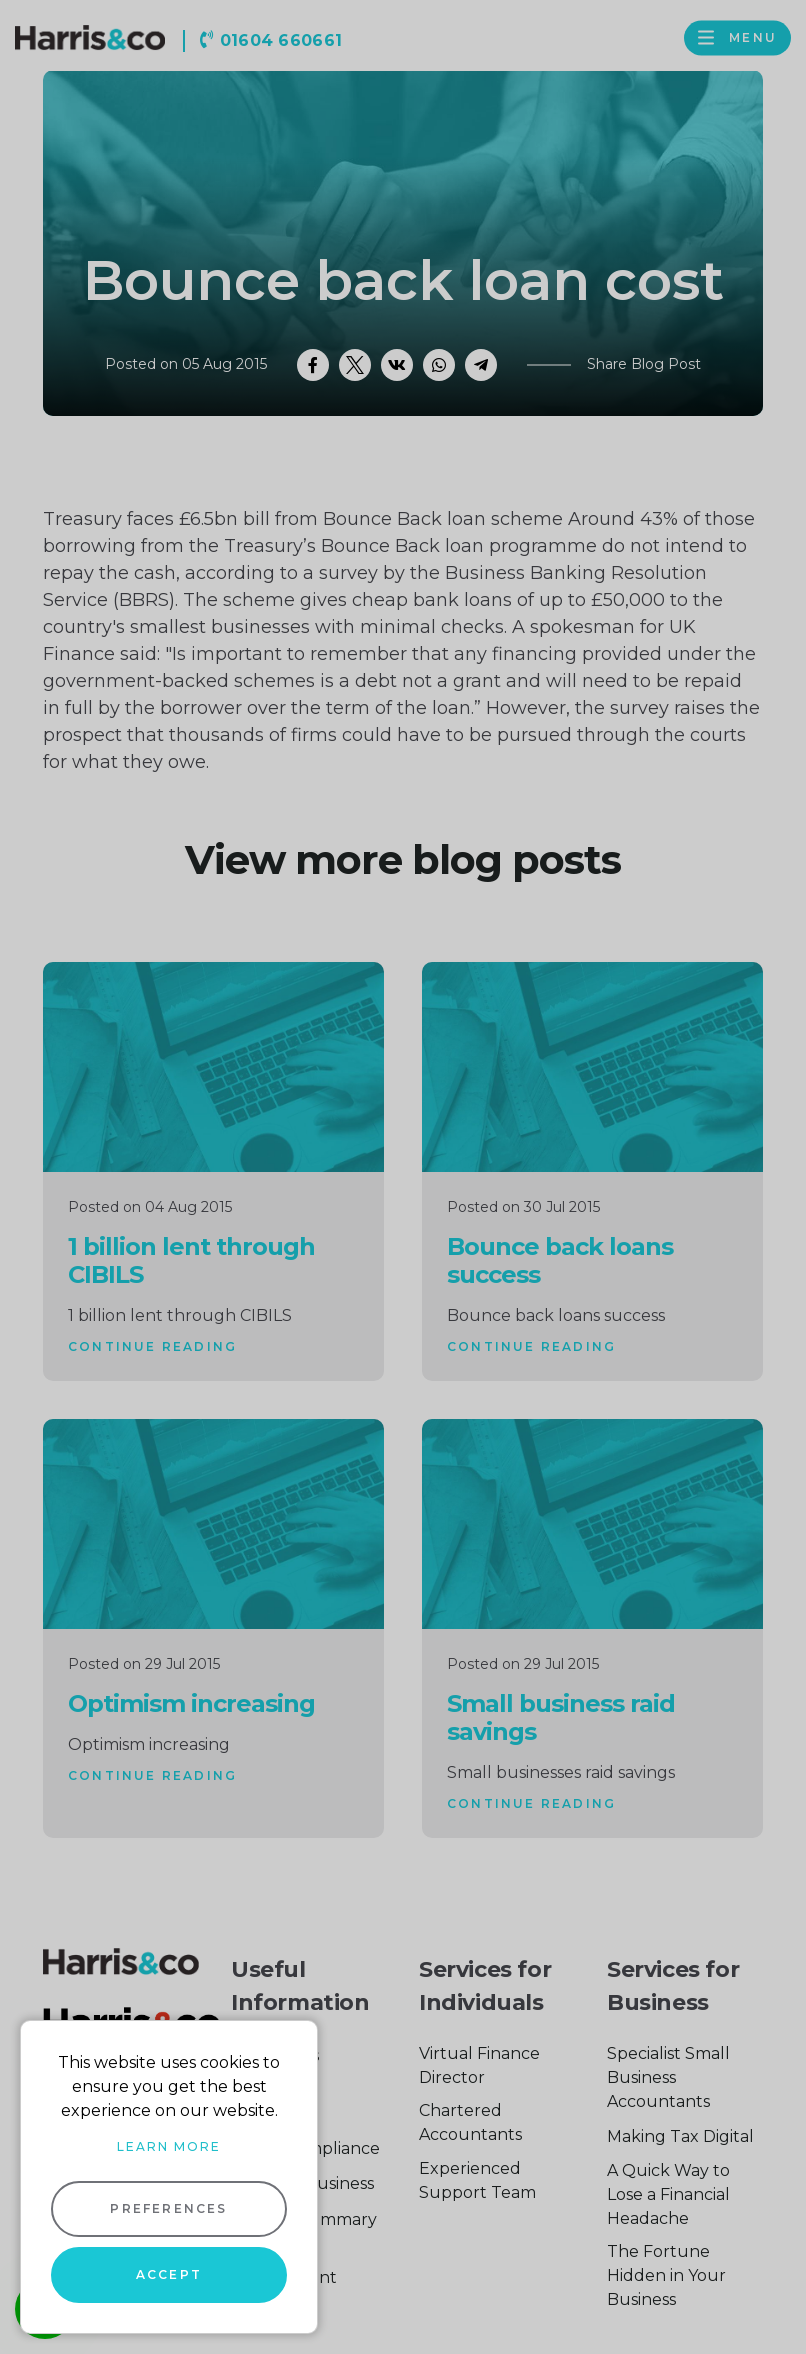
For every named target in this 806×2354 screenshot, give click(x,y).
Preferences (168, 2208)
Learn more (169, 2146)
